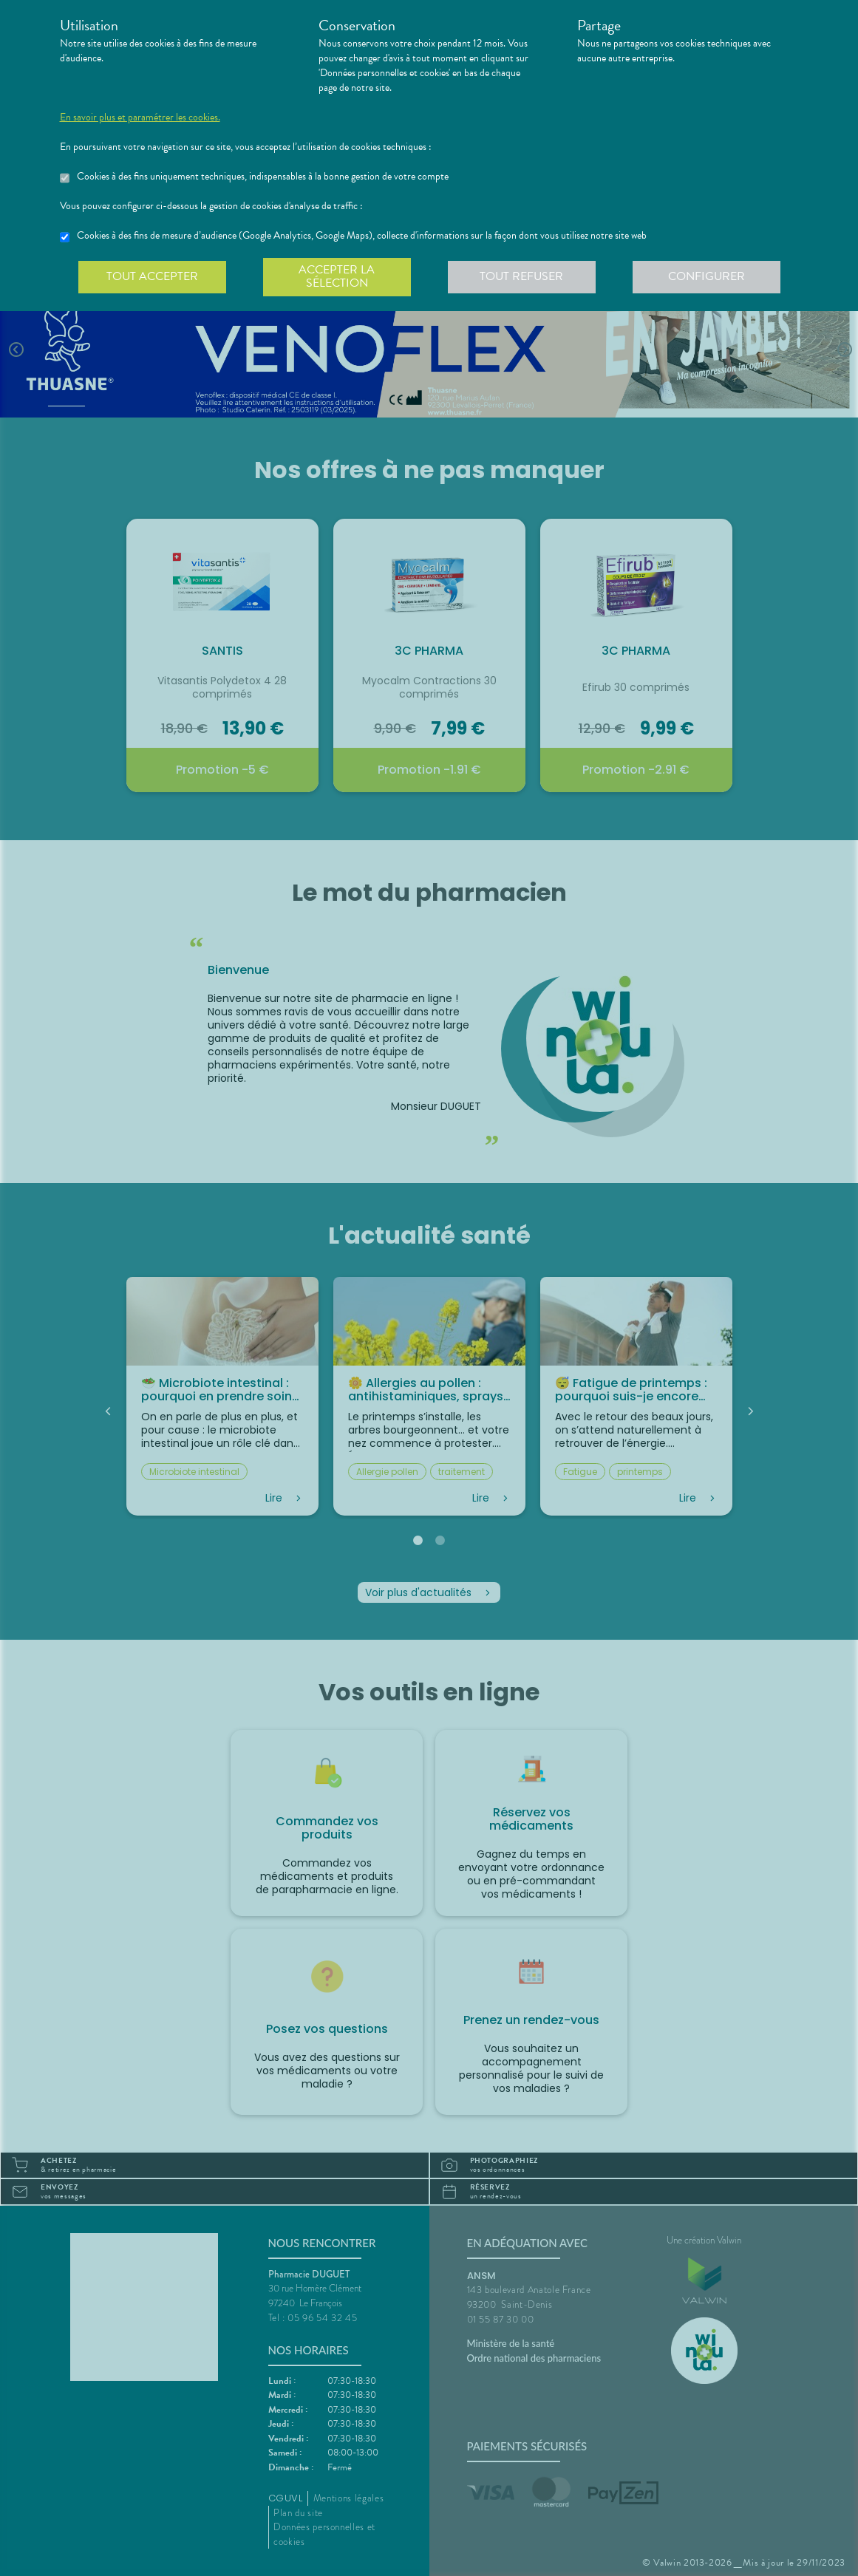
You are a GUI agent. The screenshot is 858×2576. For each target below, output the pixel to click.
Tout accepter (152, 276)
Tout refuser (521, 276)
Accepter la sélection (337, 276)
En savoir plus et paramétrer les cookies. (140, 117)
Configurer (706, 276)
